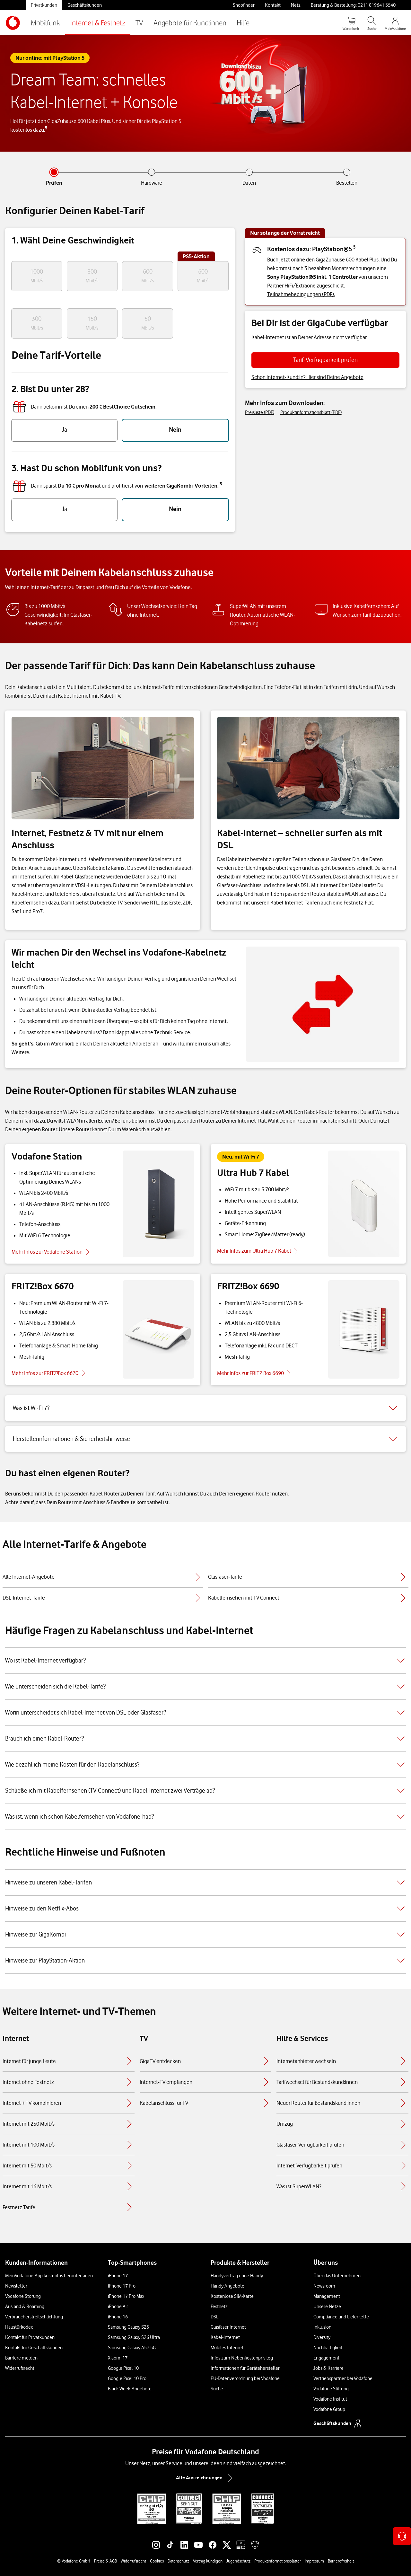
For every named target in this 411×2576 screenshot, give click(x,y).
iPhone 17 (118, 2276)
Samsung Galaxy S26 (128, 2327)
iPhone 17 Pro (122, 2286)
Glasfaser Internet (228, 2327)
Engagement (326, 2358)
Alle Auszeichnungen (205, 2478)
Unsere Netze (327, 2306)
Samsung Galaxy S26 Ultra (134, 2337)
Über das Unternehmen (337, 2276)
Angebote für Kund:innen (189, 22)
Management (326, 2296)
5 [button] (46, 127)
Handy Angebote (227, 2286)
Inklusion (322, 2327)
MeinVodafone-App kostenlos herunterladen (49, 2276)
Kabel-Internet (225, 2337)
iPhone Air (118, 2306)
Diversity (321, 2337)
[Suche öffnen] (372, 22)
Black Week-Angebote (130, 2389)
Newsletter (16, 2286)
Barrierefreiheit (341, 2560)
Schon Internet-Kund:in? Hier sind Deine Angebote (307, 377)
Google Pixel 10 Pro (127, 2378)
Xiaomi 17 (117, 2358)
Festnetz (219, 2306)
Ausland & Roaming (24, 2306)
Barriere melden (21, 2358)
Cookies (157, 2560)
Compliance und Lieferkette (341, 2317)
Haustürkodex (19, 2327)
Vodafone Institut (330, 2399)
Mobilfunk (45, 22)
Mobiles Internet (227, 2348)
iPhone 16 (118, 2317)
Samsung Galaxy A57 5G (132, 2348)
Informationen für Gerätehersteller (245, 2368)
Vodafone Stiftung (331, 2389)
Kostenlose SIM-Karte (232, 2296)
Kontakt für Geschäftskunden (34, 2348)
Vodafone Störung (23, 2296)
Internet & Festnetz (97, 22)
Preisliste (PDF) (259, 412)
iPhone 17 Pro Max (126, 2296)
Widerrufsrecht (19, 2368)
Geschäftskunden (84, 5)
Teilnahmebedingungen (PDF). (301, 294)
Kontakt (273, 5)
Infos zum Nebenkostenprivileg (242, 2358)
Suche (217, 2389)
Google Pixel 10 (123, 2368)
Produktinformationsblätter (277, 2560)
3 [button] (221, 483)
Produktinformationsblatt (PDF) (311, 412)
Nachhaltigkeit (327, 2348)
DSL (214, 2317)
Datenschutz (178, 2560)
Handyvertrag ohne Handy (237, 2276)
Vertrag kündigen (208, 2560)
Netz (296, 5)
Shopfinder (244, 5)
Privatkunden (44, 5)
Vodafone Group (329, 2409)
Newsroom (324, 2286)
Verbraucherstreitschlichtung (34, 2317)
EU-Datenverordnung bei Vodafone (245, 2378)
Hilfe (243, 22)
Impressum (314, 2560)
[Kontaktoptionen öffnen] (402, 2536)
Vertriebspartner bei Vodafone (342, 2378)
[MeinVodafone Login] (395, 22)
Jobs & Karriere (328, 2368)
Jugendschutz (238, 2560)
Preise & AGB (105, 2560)
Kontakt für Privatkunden (30, 2337)
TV (139, 22)
